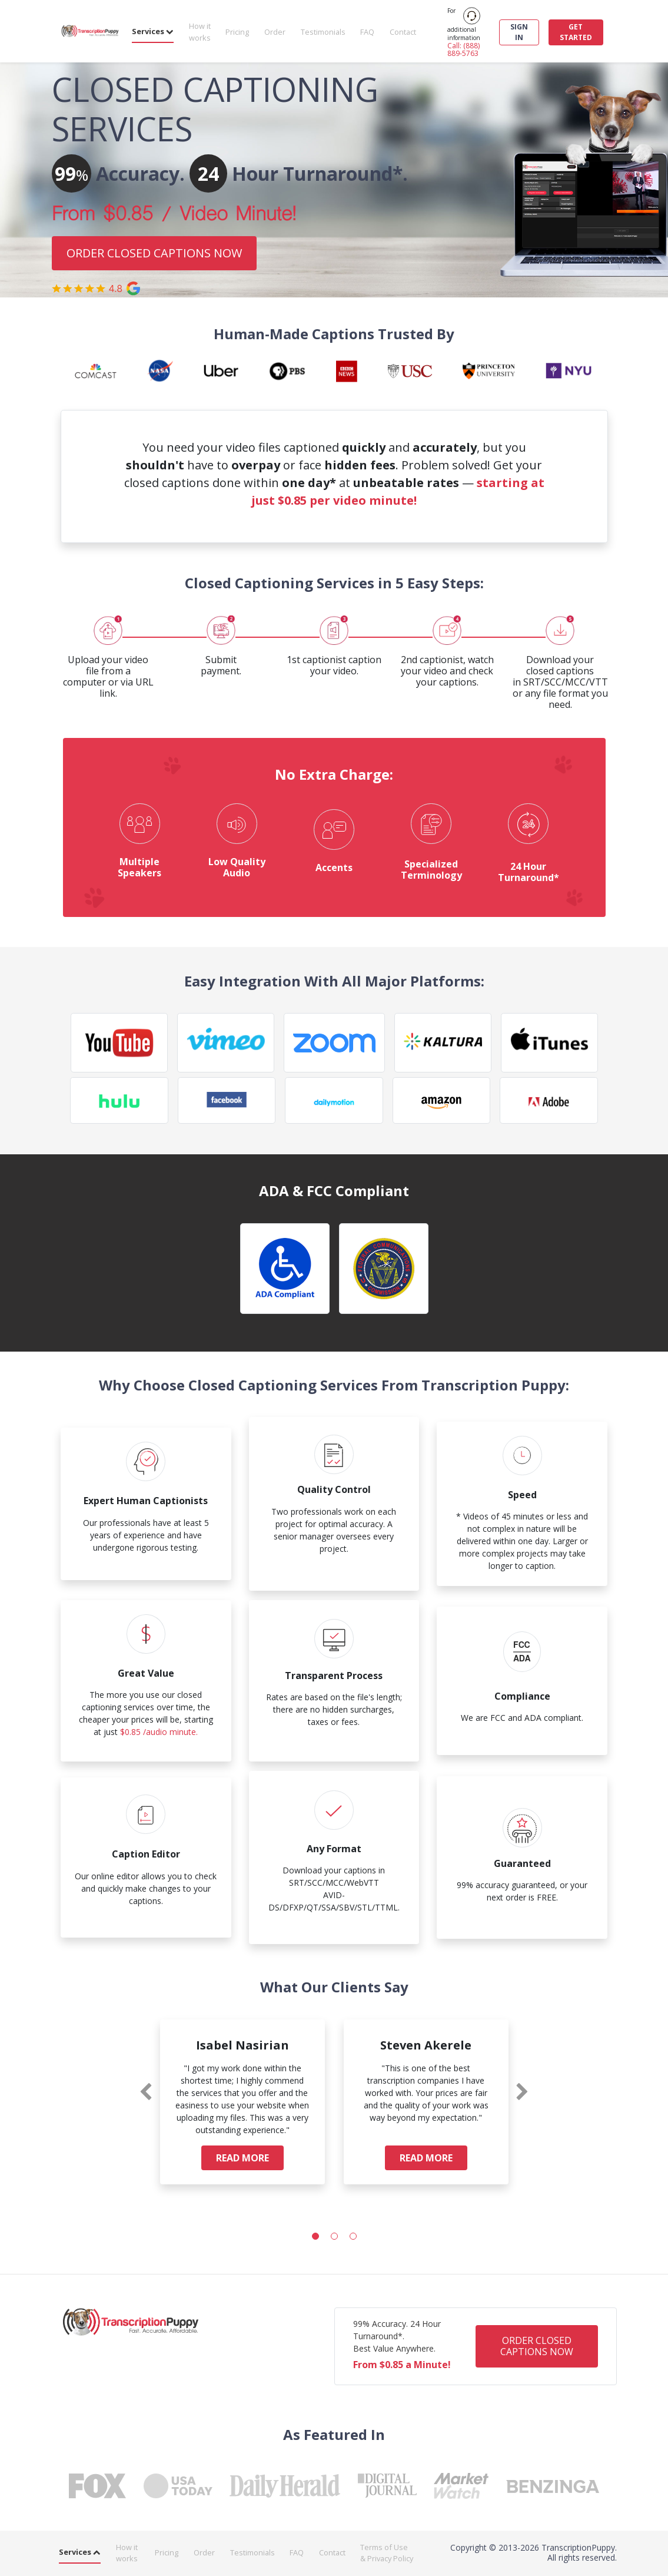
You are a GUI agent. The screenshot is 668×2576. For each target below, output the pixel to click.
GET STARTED (576, 32)
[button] (315, 2236)
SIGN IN (519, 32)
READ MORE (242, 2157)
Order (274, 32)
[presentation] (145, 2092)
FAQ (367, 32)
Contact (403, 32)
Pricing (237, 32)
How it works (200, 31)
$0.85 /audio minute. (159, 1731)
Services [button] (153, 31)
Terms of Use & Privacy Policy (386, 2553)
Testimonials (323, 32)
